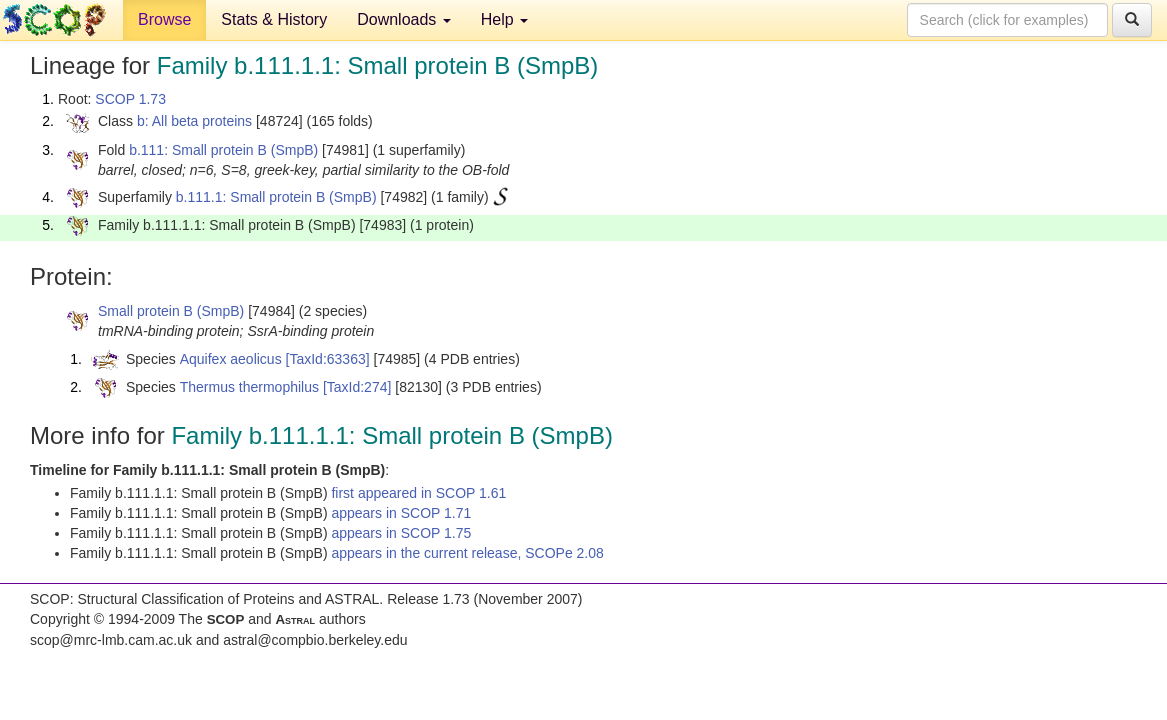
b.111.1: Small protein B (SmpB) (276, 197)
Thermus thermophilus (249, 387)
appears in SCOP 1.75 (401, 533)
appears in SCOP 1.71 (401, 513)
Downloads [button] (404, 19)
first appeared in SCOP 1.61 (418, 493)
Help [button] (504, 19)
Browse (164, 19)
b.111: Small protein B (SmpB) (223, 150)
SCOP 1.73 (130, 99)
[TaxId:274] (357, 387)
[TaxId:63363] (328, 359)
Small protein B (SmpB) (171, 311)
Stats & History (274, 19)
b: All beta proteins (194, 121)
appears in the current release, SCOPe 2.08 (467, 553)
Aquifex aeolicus (231, 359)
